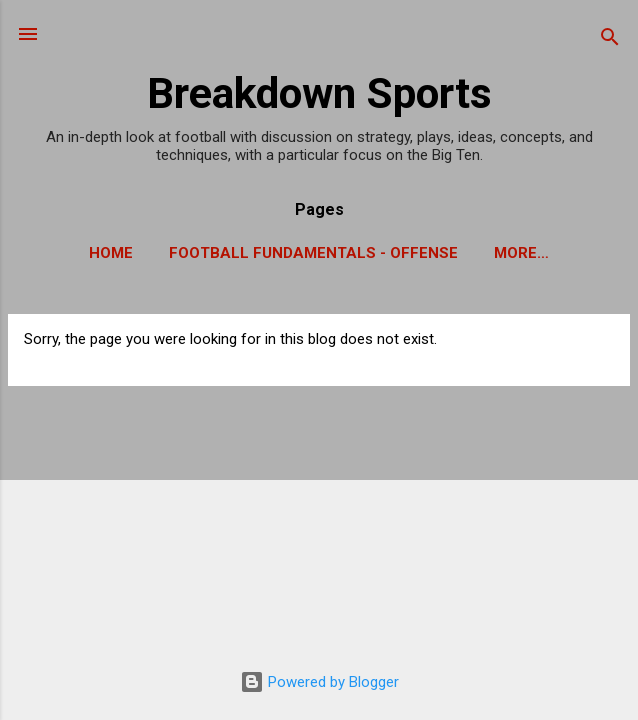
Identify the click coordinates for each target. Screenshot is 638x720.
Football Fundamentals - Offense (313, 253)
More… (521, 253)
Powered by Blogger (319, 682)
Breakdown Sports (319, 93)
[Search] (610, 40)
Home (111, 253)
